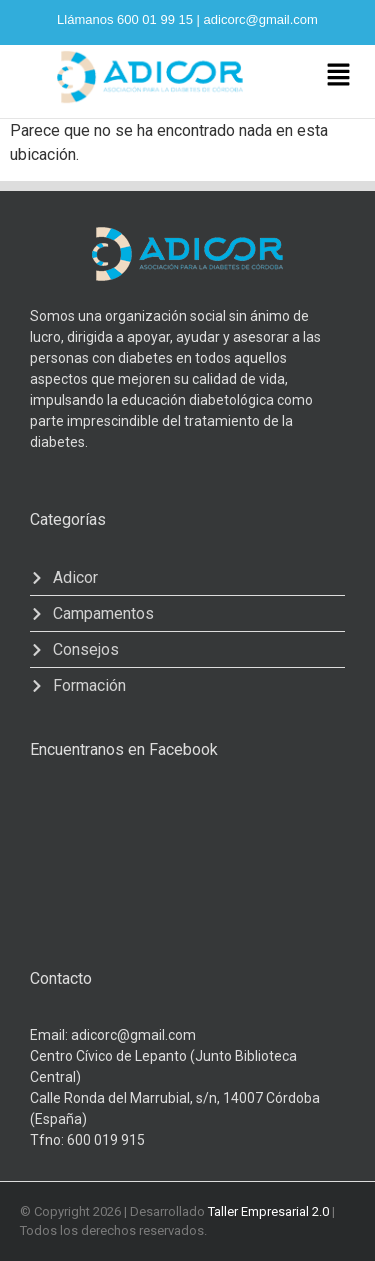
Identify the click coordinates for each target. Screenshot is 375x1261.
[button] (338, 76)
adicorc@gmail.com (261, 19)
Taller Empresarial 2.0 (268, 1211)
